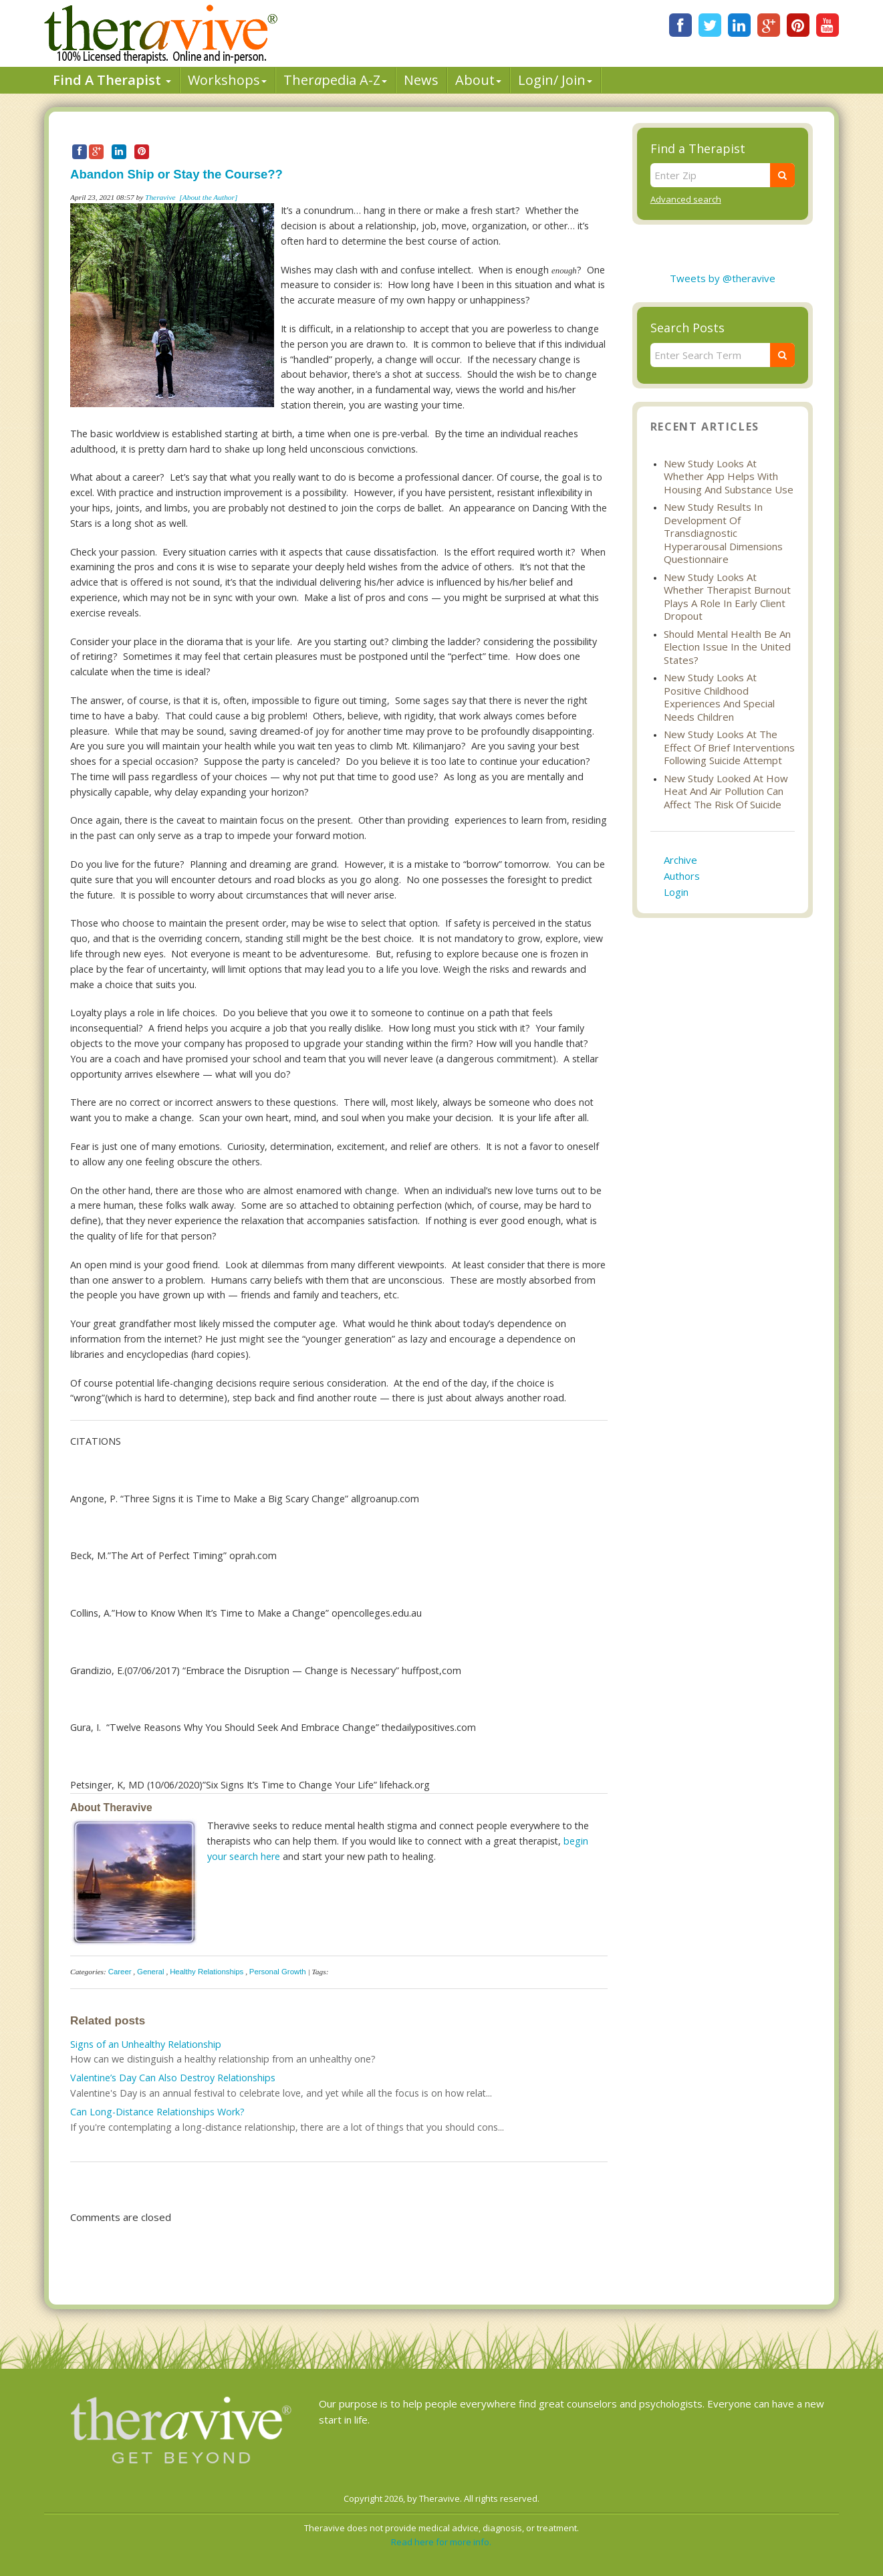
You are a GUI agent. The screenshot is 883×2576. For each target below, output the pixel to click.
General (150, 1972)
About (478, 80)
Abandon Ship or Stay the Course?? (176, 174)
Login (676, 892)
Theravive (160, 197)
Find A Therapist (112, 80)
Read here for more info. (441, 2542)
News (421, 80)
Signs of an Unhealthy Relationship (145, 2044)
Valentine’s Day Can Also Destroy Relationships (172, 2077)
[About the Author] (208, 197)
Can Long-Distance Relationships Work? (157, 2111)
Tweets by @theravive (722, 278)
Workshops (227, 80)
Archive (680, 859)
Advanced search (685, 199)
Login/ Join (555, 80)
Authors (682, 876)
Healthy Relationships (206, 1972)
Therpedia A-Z (335, 80)
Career (120, 1972)
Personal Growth (277, 1972)
